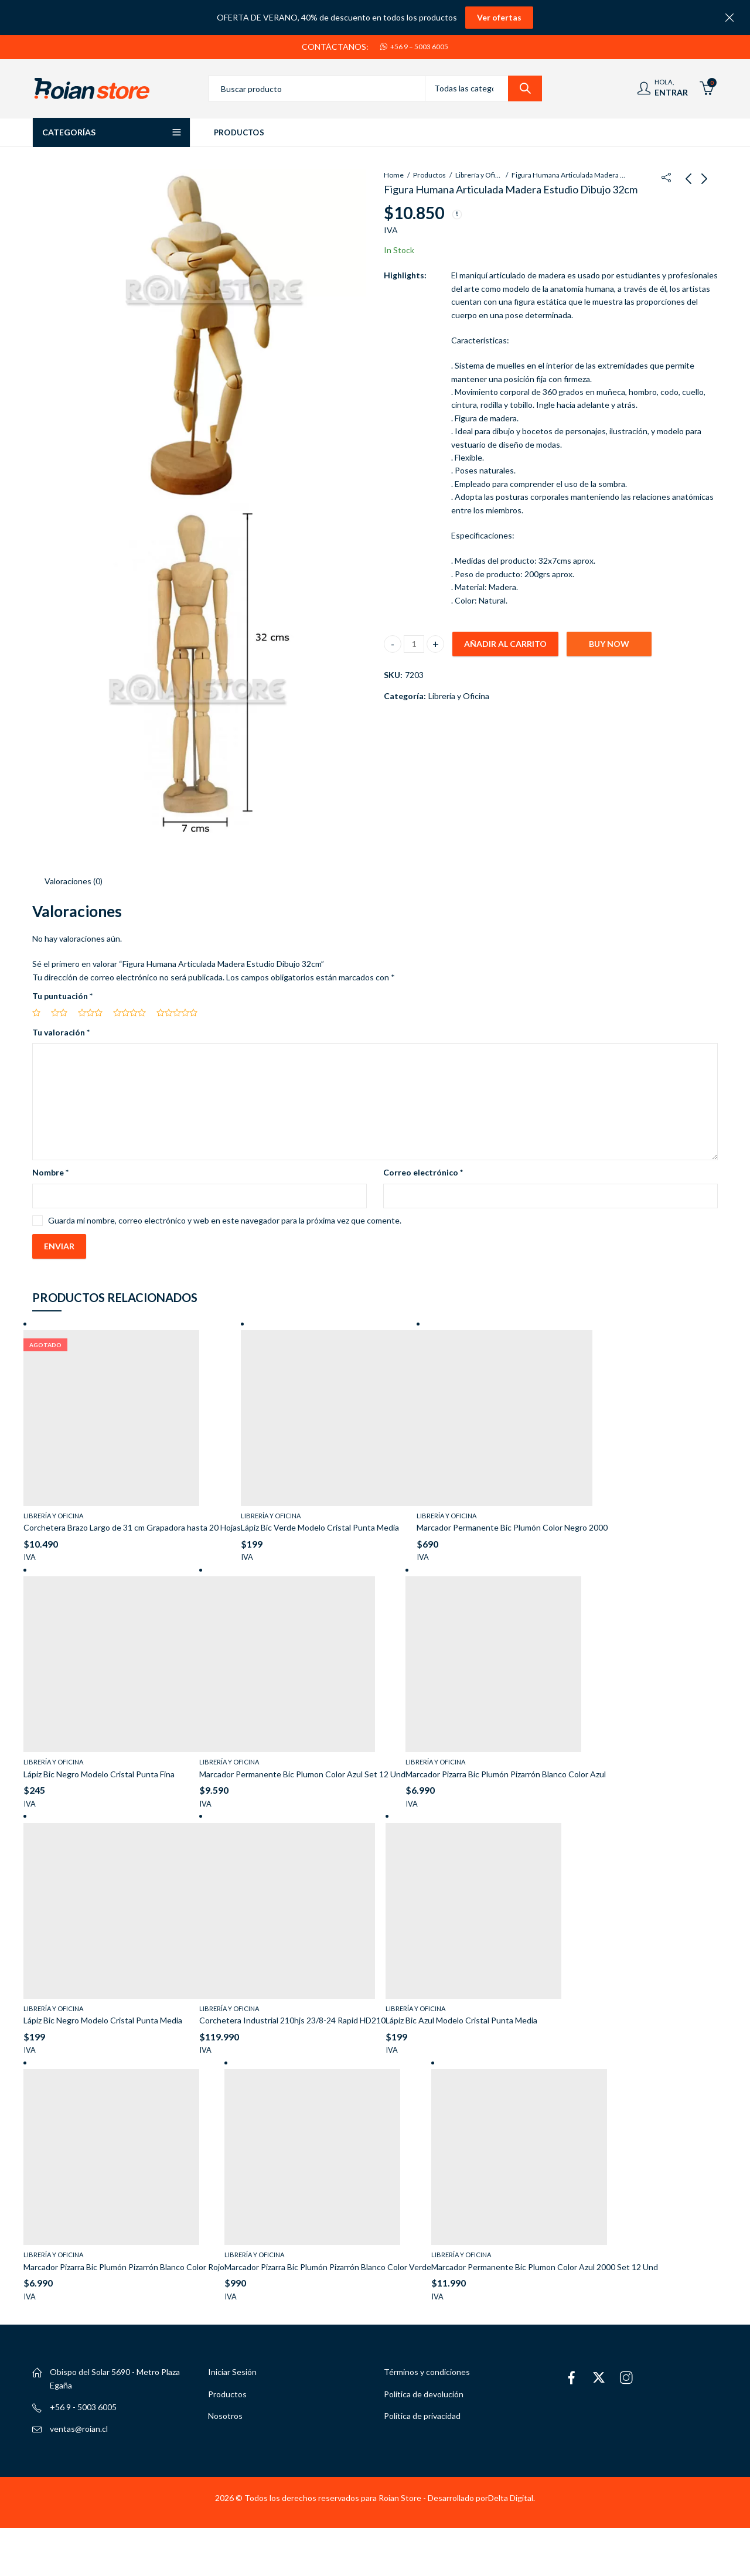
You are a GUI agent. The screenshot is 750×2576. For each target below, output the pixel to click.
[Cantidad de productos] (414, 644)
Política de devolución (423, 2389)
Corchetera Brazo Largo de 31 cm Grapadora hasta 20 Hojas (132, 1523)
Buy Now (609, 644)
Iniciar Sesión (232, 2367)
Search (525, 88)
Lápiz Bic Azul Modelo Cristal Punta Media (461, 2015)
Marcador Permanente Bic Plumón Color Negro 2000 (512, 1523)
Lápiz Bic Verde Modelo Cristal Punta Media (320, 1523)
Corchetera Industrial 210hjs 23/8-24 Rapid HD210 (292, 2015)
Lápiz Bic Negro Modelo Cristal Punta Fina (99, 1769)
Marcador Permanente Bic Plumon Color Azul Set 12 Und (302, 1769)
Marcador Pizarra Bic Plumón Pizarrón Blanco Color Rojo (123, 2262)
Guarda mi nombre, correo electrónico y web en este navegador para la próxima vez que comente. (224, 1215)
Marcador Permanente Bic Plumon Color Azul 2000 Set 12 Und (544, 2262)
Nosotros (225, 2411)
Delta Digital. (511, 2492)
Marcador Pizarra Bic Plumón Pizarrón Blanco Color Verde (327, 2262)
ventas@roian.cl (79, 2424)
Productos (429, 175)
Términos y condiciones (427, 2367)
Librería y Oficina (478, 175)
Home (394, 175)
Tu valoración (61, 1027)
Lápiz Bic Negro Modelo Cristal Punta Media (102, 2015)
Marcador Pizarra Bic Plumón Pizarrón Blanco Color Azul (505, 1769)
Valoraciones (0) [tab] (74, 876)
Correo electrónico (423, 1168)
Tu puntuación (62, 991)
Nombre (50, 1168)
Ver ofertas (499, 17)
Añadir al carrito (505, 644)
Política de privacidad (422, 2411)
